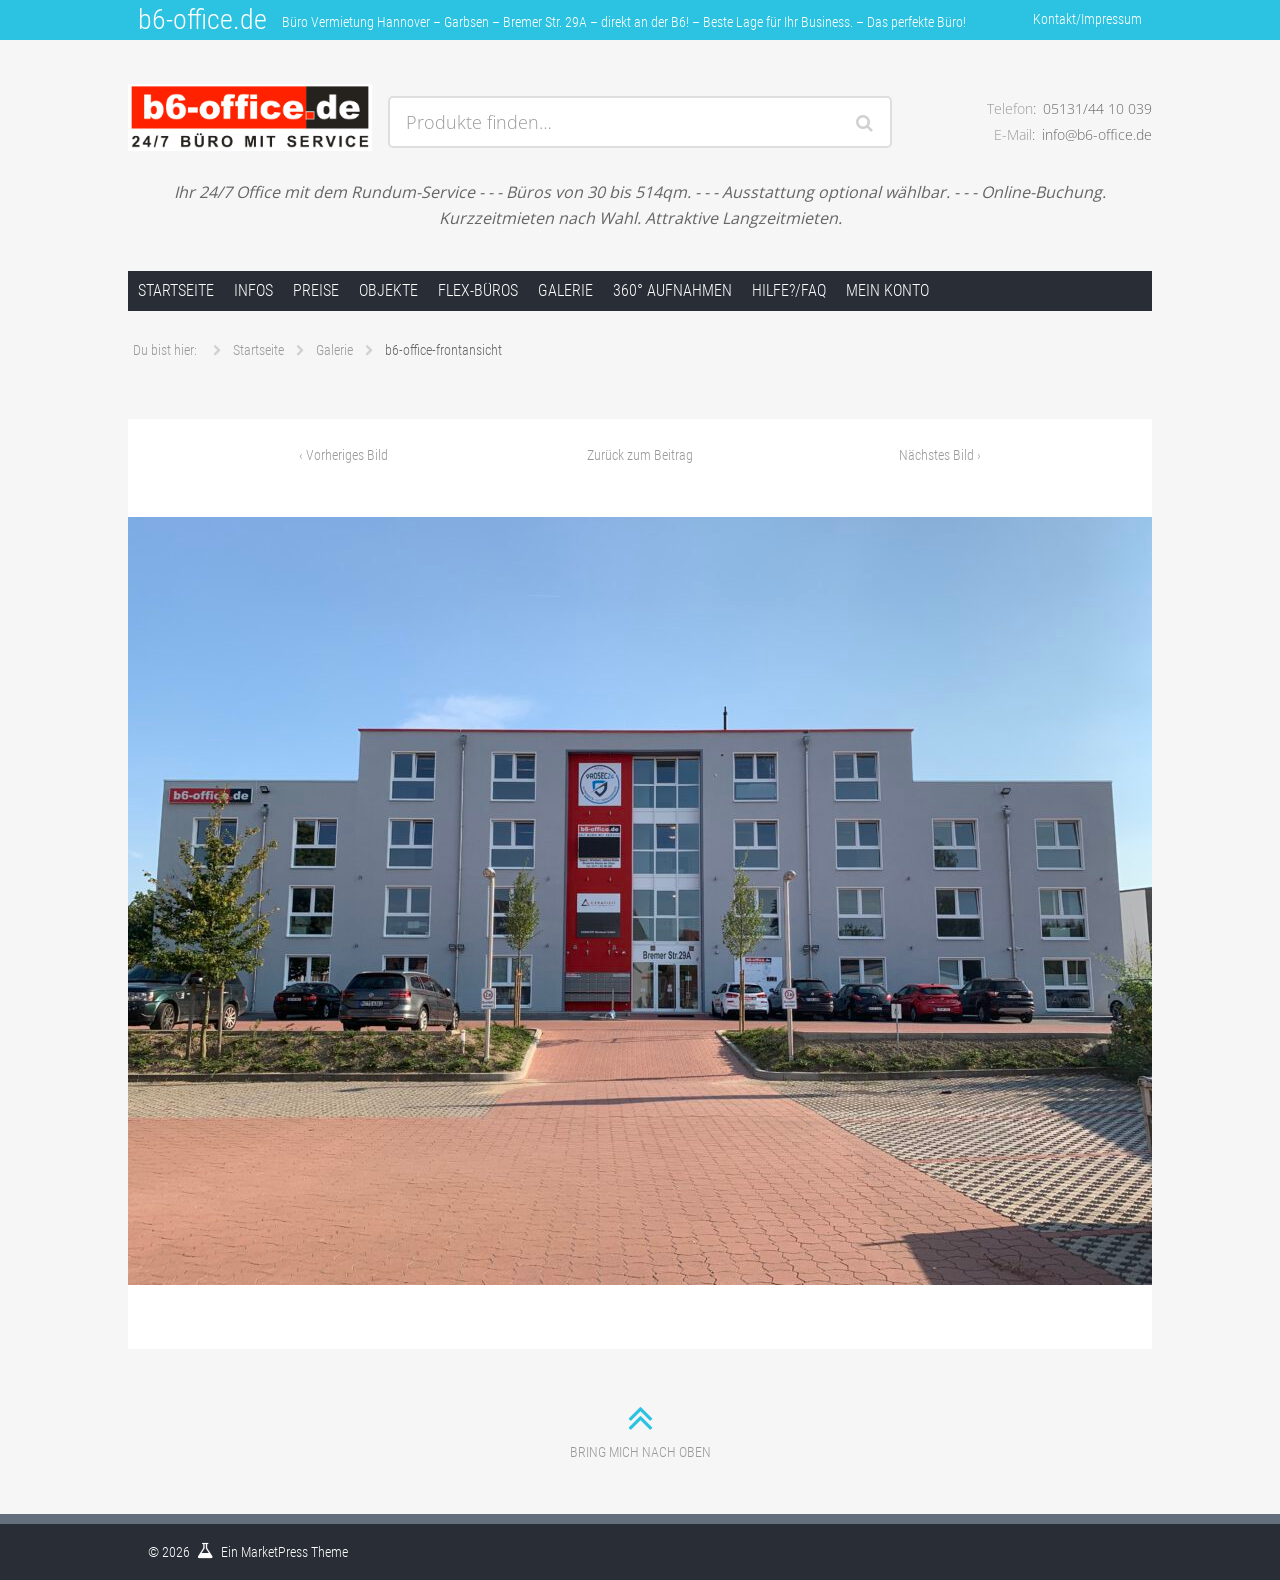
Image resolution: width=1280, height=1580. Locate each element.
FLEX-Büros (478, 290)
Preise (316, 290)
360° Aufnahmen (672, 290)
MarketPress (274, 1552)
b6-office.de (202, 19)
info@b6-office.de (1097, 134)
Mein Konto (887, 290)
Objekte (388, 290)
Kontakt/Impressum (1087, 19)
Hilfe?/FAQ (789, 290)
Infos (253, 290)
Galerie (565, 290)
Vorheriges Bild (343, 455)
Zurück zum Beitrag (640, 455)
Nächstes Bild (940, 455)
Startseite (176, 290)
